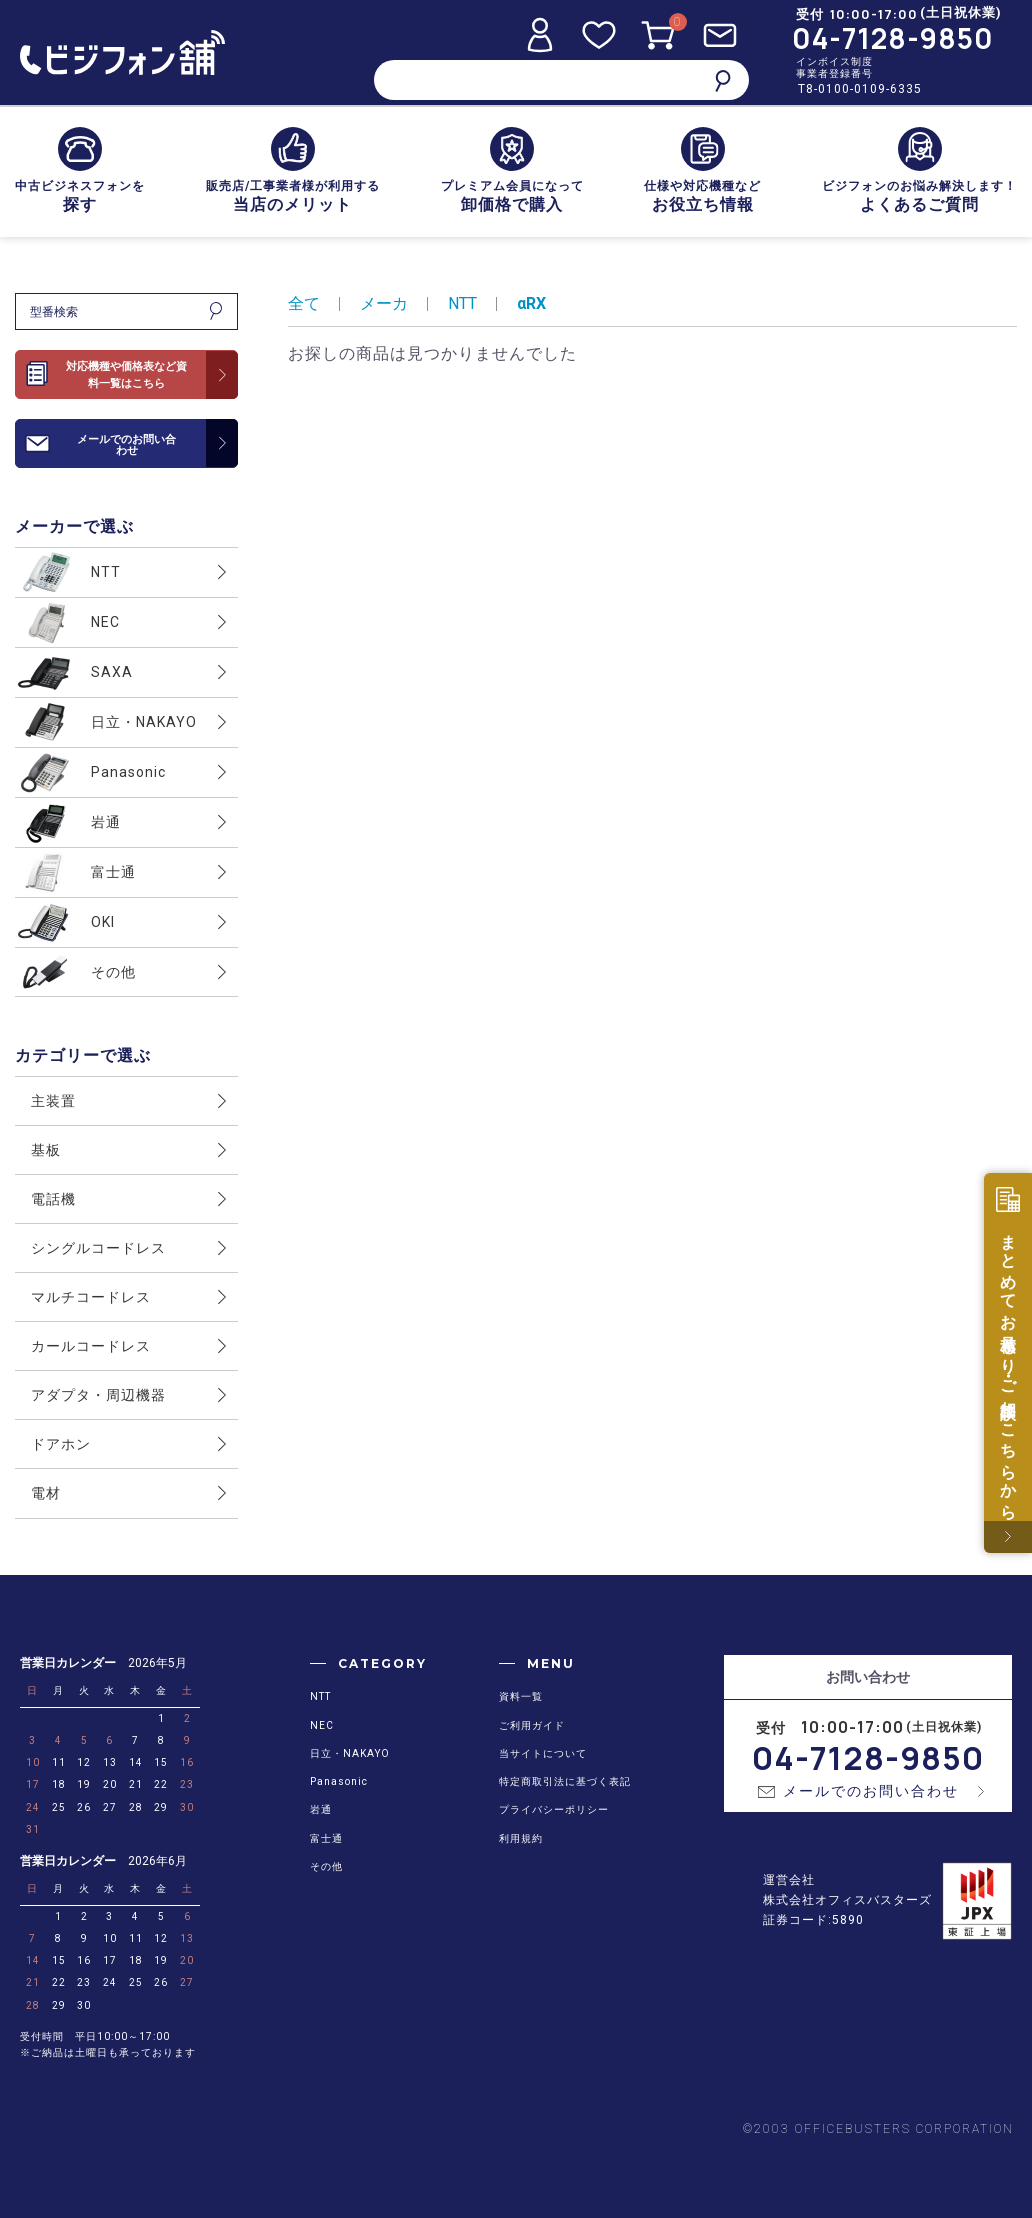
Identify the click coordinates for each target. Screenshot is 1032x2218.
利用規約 (521, 1838)
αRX (531, 303)
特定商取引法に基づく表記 (565, 1781)
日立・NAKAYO (350, 1753)
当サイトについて (543, 1753)
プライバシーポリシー (554, 1809)
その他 (326, 1866)
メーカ (384, 303)
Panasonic (339, 1781)
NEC (322, 1725)
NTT (462, 303)
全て (304, 303)
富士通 (326, 1838)
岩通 (321, 1809)
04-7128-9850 (893, 38)
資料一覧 (521, 1696)
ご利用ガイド (532, 1725)
